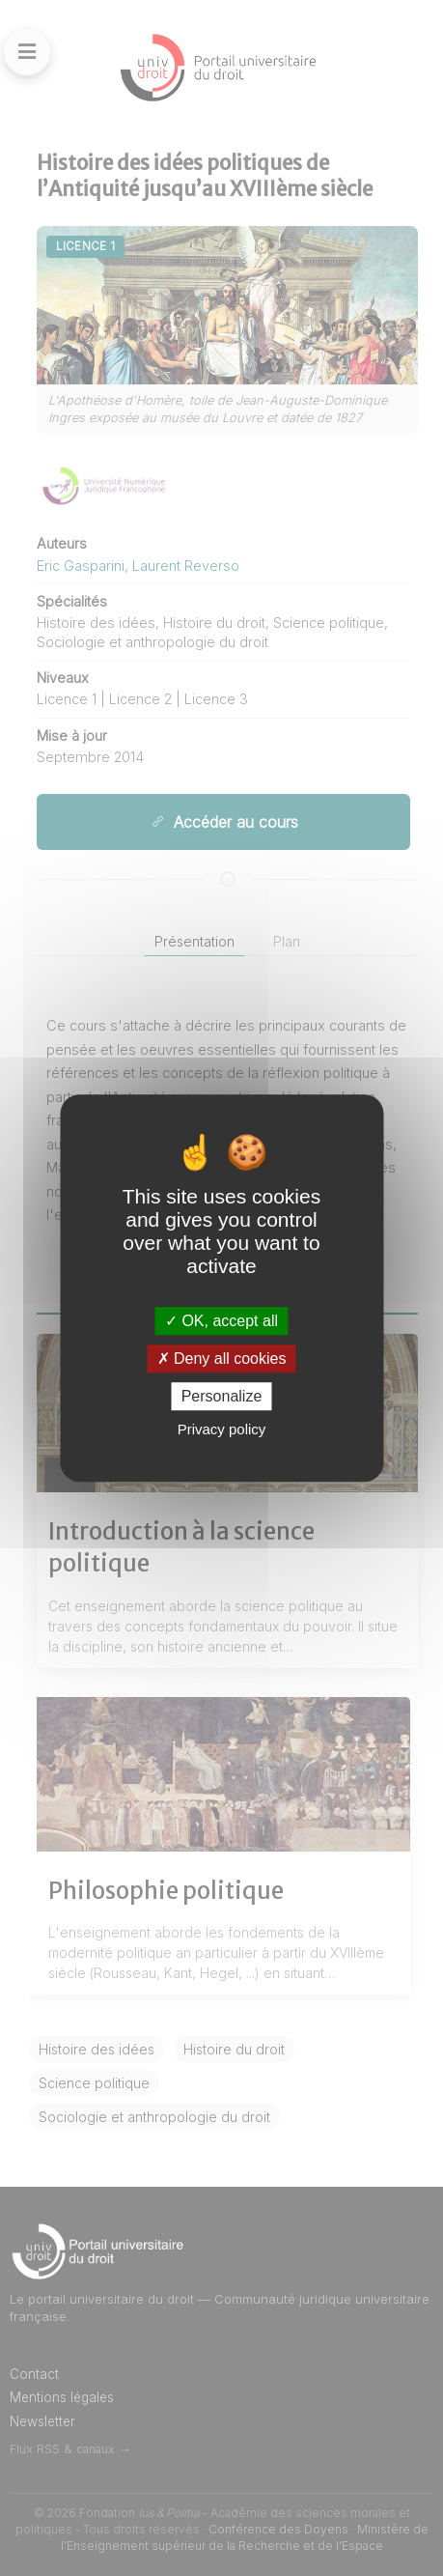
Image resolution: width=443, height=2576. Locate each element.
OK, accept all (221, 1321)
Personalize (222, 1396)
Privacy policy (222, 1429)
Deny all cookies (222, 1358)
